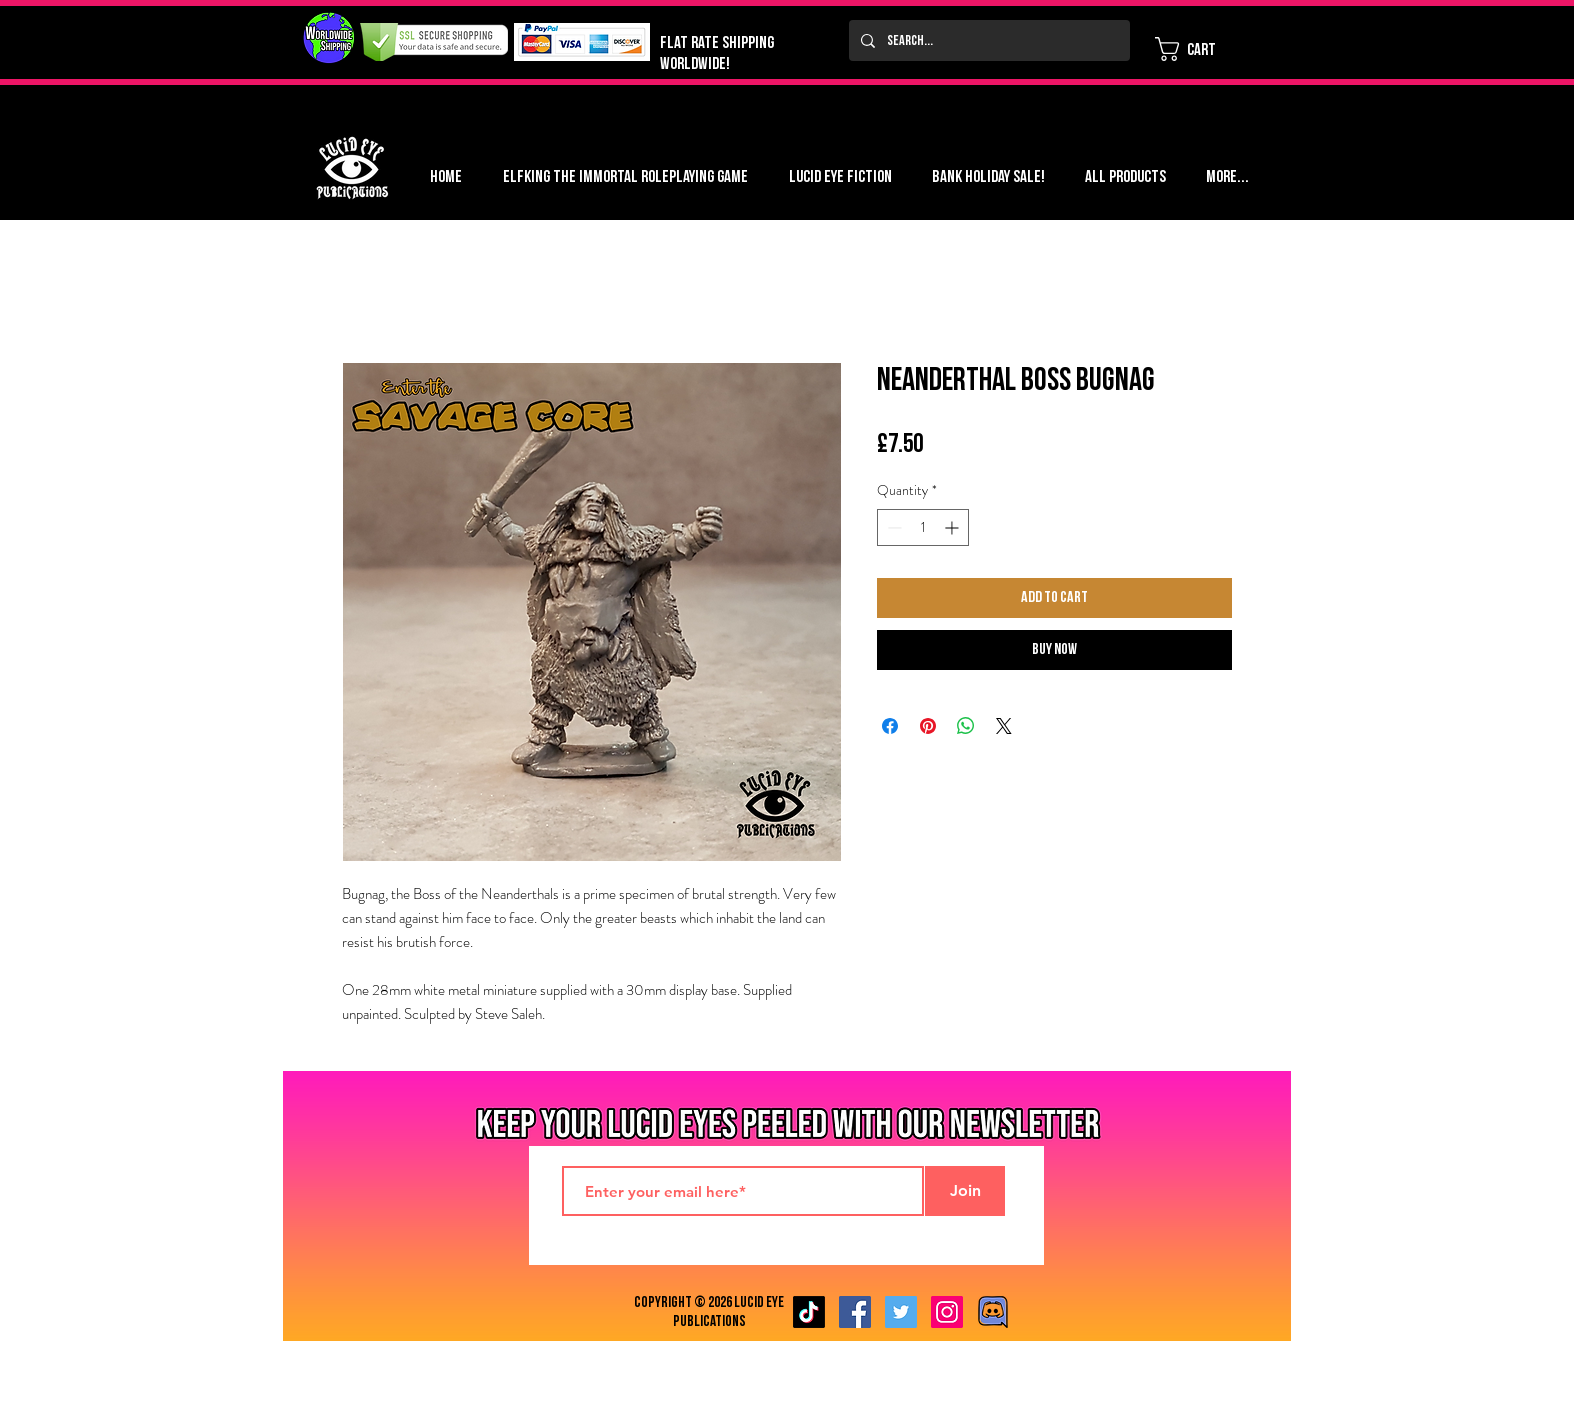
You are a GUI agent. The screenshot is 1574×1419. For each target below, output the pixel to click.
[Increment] (953, 527)
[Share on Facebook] (890, 726)
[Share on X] (1004, 726)
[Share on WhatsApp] (966, 726)
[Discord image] (993, 1312)
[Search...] (987, 40)
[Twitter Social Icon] (901, 1312)
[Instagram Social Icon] (947, 1312)
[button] (1199, 49)
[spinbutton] (923, 527)
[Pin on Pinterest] (928, 726)
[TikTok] (809, 1312)
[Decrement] (892, 527)
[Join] (965, 1191)
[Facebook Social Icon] (855, 1312)
